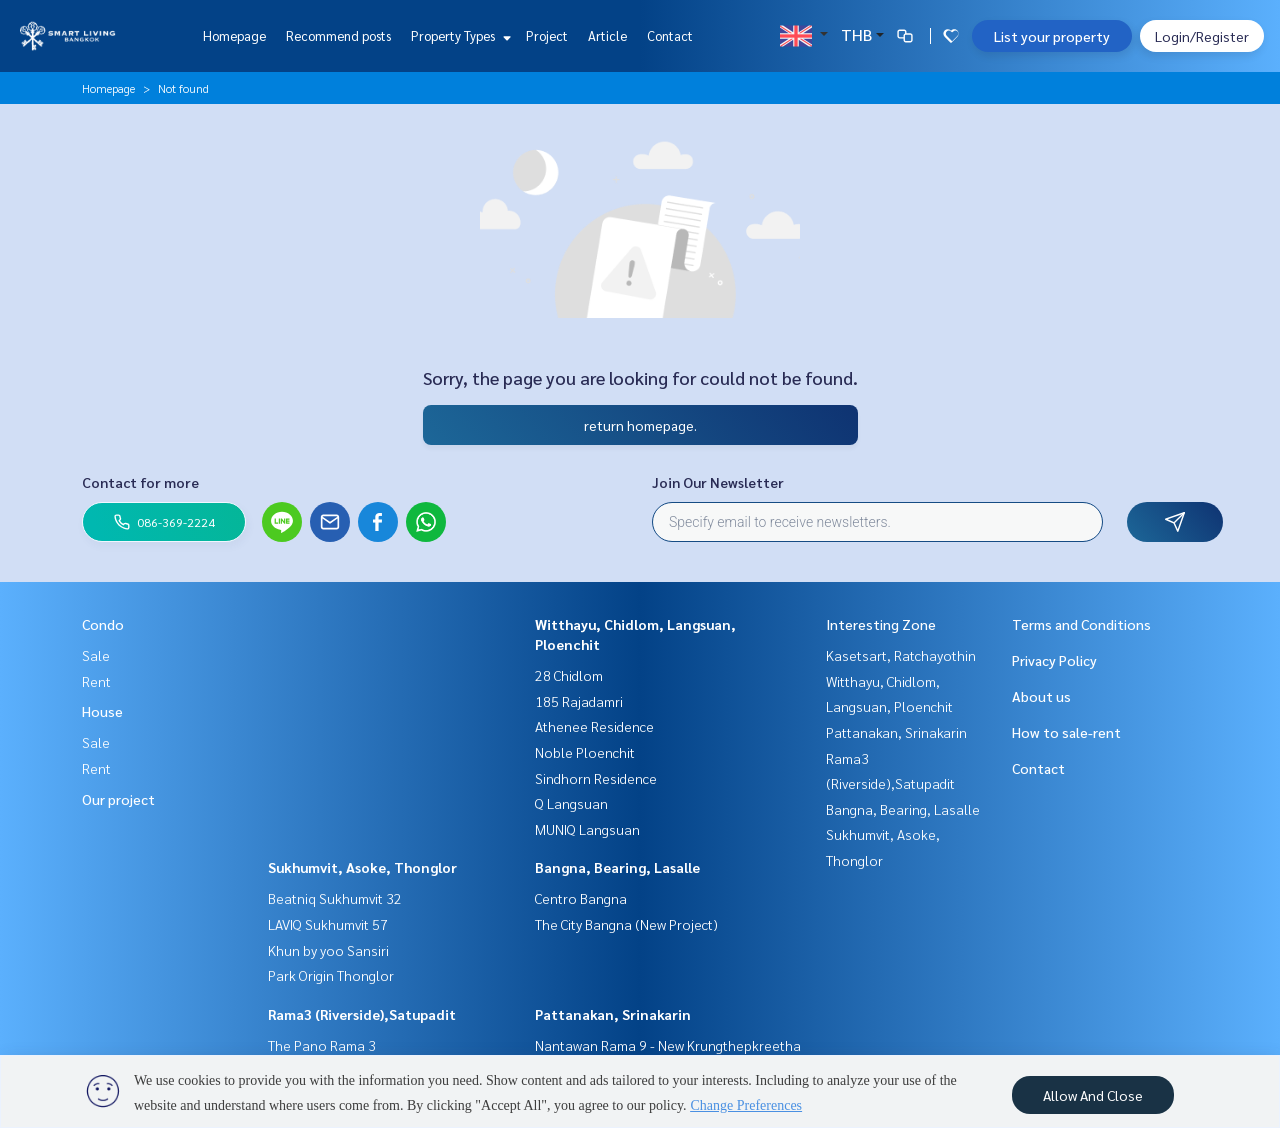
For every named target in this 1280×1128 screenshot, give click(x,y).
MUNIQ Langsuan (587, 829)
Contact (670, 35)
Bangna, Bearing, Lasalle (617, 867)
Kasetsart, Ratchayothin (901, 655)
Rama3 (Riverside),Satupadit (362, 1014)
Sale (96, 655)
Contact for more (140, 482)
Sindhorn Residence (596, 778)
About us (1041, 696)
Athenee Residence (594, 726)
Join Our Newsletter (718, 482)
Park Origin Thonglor (331, 975)
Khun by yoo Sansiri (328, 950)
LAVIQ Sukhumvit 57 (328, 924)
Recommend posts (338, 35)
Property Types (458, 35)
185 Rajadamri (579, 701)
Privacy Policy (1054, 660)
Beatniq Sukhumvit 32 (335, 898)
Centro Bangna (581, 898)
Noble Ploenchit (585, 752)
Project (547, 35)
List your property (1052, 36)
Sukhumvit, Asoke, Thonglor (362, 867)
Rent (96, 681)
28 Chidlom (569, 675)
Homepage (234, 35)
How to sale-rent (1066, 732)
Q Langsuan (571, 803)
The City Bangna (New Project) (626, 924)
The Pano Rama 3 (322, 1045)
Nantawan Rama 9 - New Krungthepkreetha (668, 1045)
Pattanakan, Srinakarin (613, 1014)
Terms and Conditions (1081, 624)
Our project (118, 799)
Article (607, 35)
